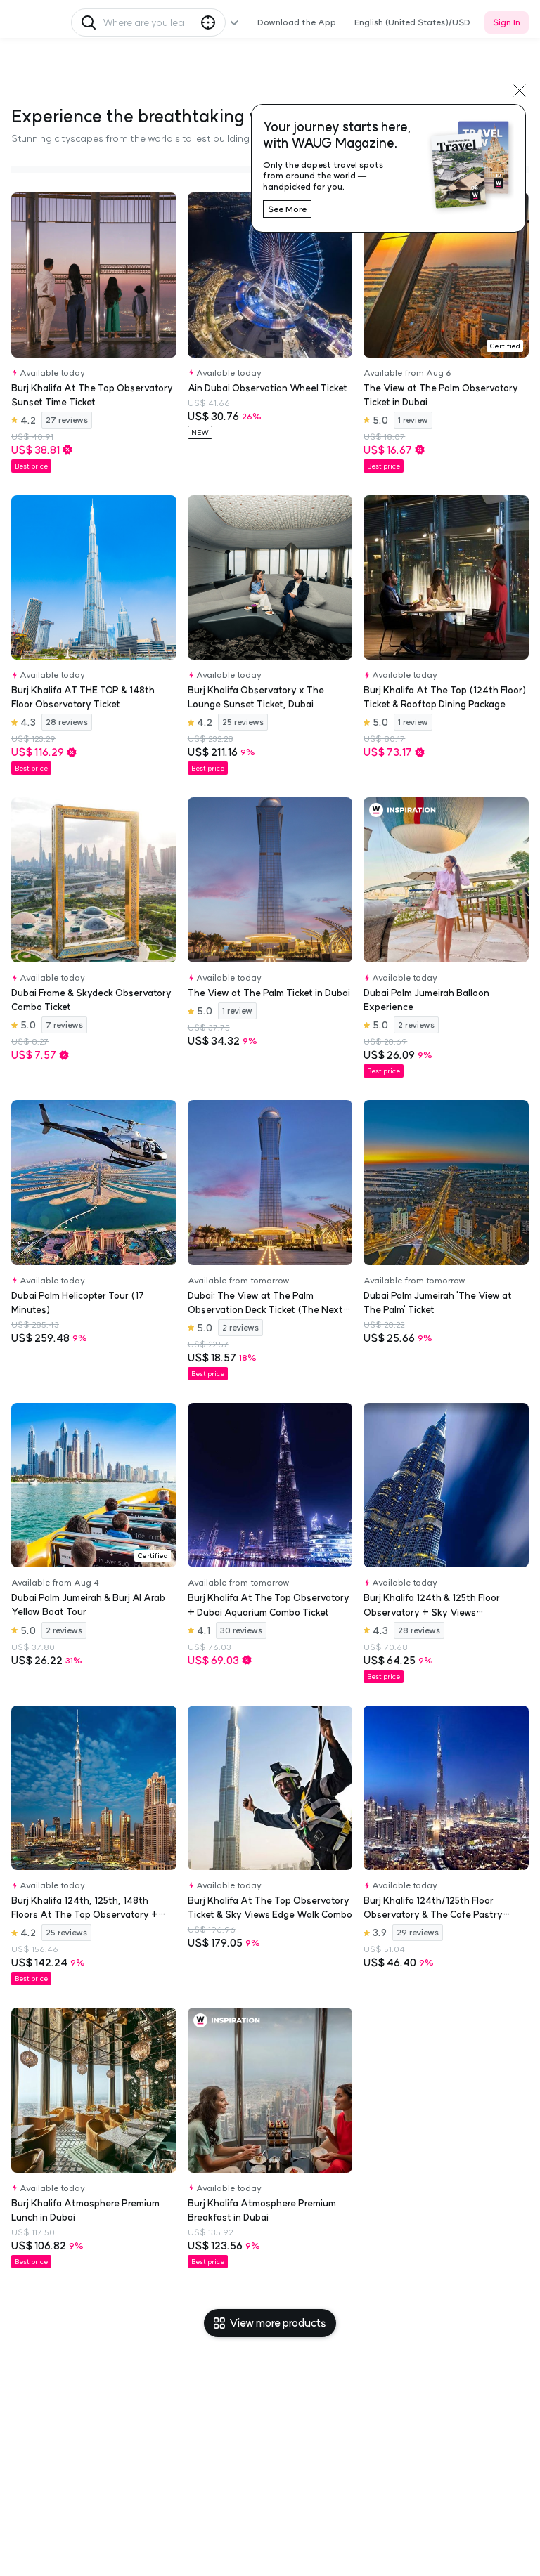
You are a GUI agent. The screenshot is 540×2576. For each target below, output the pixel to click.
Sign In (506, 22)
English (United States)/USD (412, 22)
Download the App (296, 22)
